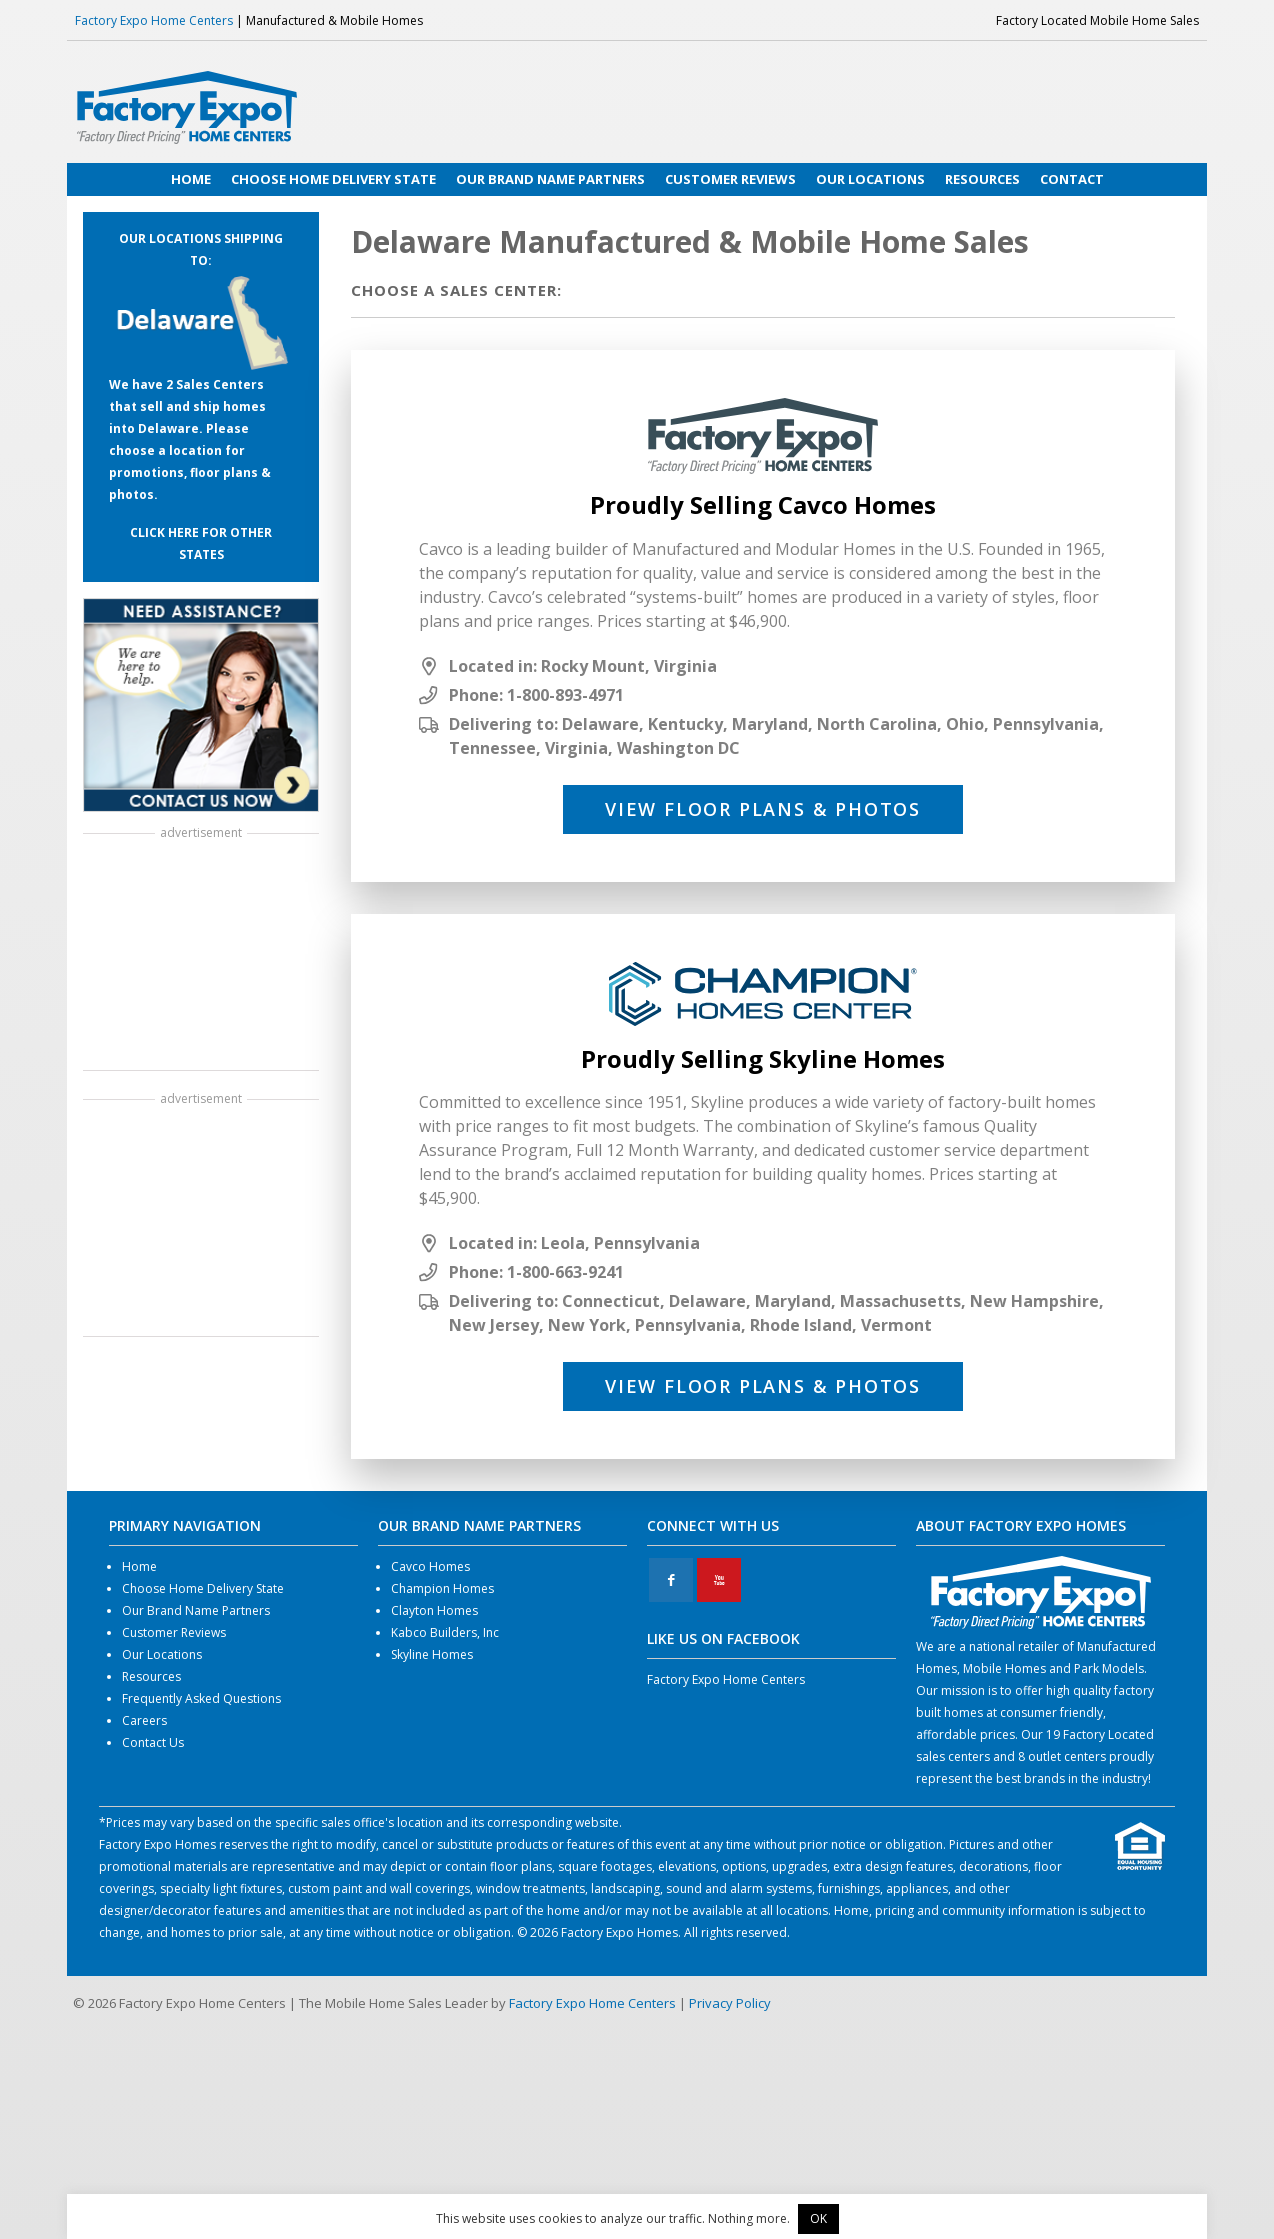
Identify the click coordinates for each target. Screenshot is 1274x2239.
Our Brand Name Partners (196, 1610)
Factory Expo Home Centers (154, 20)
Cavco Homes (430, 1566)
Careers (144, 1720)
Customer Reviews (174, 1632)
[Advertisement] (201, 954)
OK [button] (818, 2218)
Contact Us (153, 1742)
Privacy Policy (730, 2003)
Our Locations (162, 1654)
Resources (151, 1676)
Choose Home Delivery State (203, 1588)
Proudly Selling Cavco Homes (763, 504)
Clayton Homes (434, 1610)
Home (139, 1566)
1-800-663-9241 (565, 1272)
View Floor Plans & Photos (763, 809)
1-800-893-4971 (565, 695)
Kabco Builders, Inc (445, 1632)
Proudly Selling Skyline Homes (763, 1058)
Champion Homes (442, 1588)
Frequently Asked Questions (201, 1698)
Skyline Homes (432, 1654)
